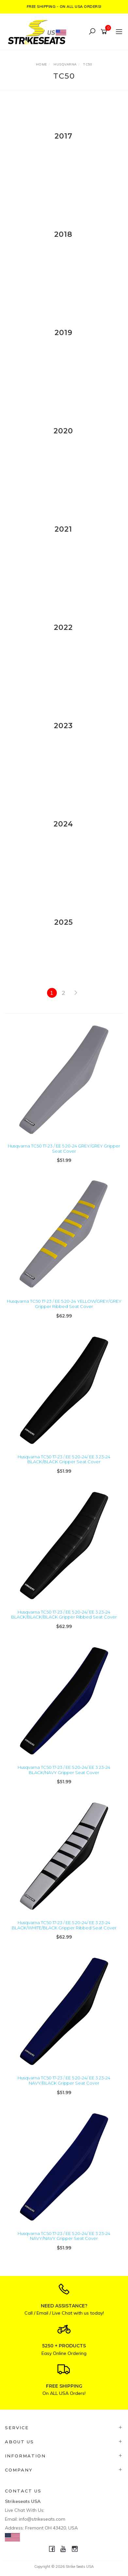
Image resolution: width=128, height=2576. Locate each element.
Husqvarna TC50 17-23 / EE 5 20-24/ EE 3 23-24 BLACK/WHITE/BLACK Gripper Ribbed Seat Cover (64, 1925)
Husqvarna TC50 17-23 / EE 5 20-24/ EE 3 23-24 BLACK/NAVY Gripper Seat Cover (64, 1770)
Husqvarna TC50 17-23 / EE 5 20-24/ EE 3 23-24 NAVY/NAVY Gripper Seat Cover (64, 2236)
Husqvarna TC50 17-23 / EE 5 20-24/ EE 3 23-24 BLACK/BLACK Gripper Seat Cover (64, 1459)
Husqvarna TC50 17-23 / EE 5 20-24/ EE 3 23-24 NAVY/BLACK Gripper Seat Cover (64, 2080)
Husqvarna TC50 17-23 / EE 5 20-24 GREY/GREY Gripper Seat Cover (64, 1148)
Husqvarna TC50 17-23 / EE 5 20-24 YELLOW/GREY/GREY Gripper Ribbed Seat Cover (64, 1303)
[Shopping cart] (105, 31)
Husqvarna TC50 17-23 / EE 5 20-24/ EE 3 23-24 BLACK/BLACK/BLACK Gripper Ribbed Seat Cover (64, 1614)
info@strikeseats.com (42, 2519)
